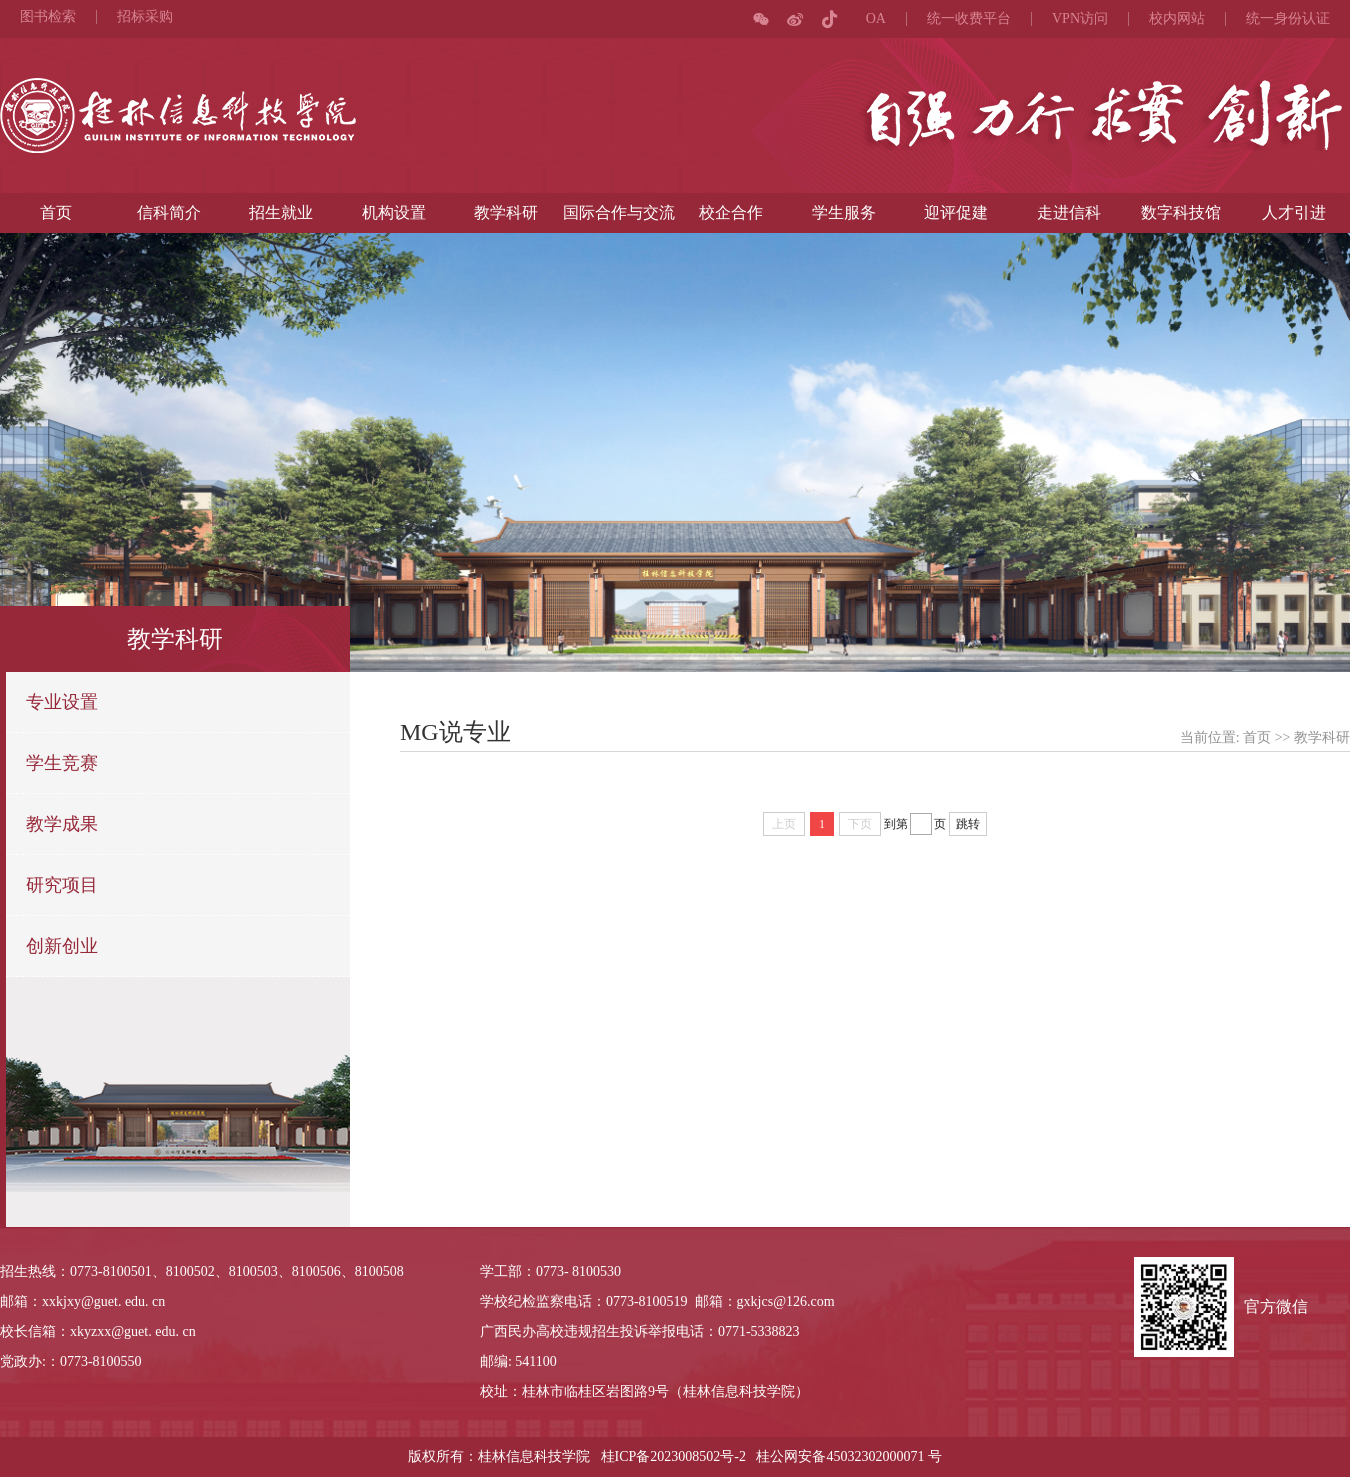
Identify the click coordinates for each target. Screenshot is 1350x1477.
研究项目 (62, 885)
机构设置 (394, 212)
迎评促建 (956, 212)
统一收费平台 (969, 19)
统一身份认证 (1288, 19)
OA (876, 19)
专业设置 (62, 702)
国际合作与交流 (619, 212)
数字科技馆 (1181, 212)
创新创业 (62, 946)
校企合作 (731, 212)
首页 (56, 212)
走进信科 (1069, 212)
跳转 (968, 824)
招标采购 (145, 17)
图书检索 (48, 17)
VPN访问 (1080, 19)
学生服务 (844, 212)
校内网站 (1177, 19)
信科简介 (169, 212)
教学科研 (506, 212)
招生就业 (281, 212)
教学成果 (62, 824)
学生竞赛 (62, 763)
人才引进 (1294, 212)
